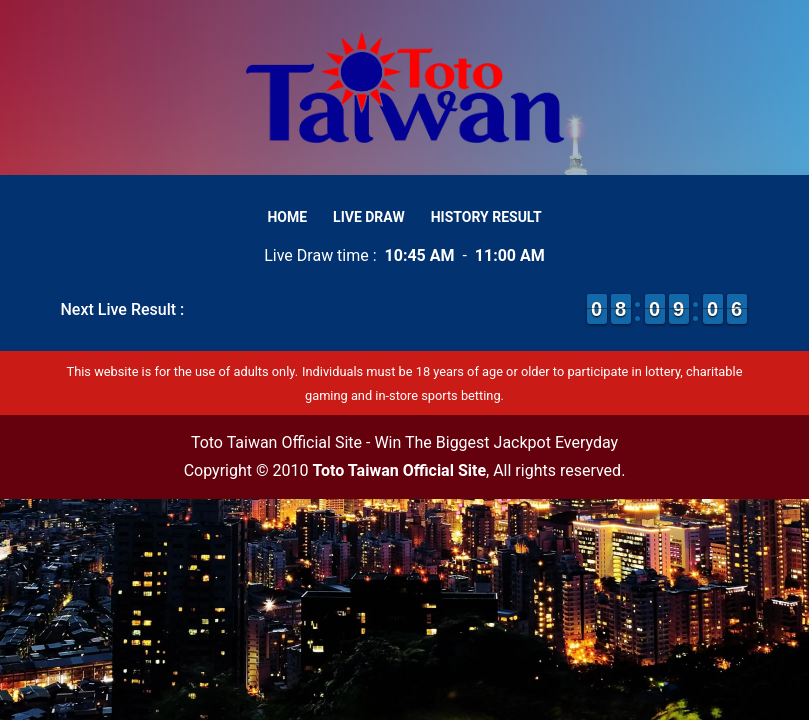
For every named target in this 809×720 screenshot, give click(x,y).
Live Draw (369, 217)
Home (287, 217)
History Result (486, 217)
